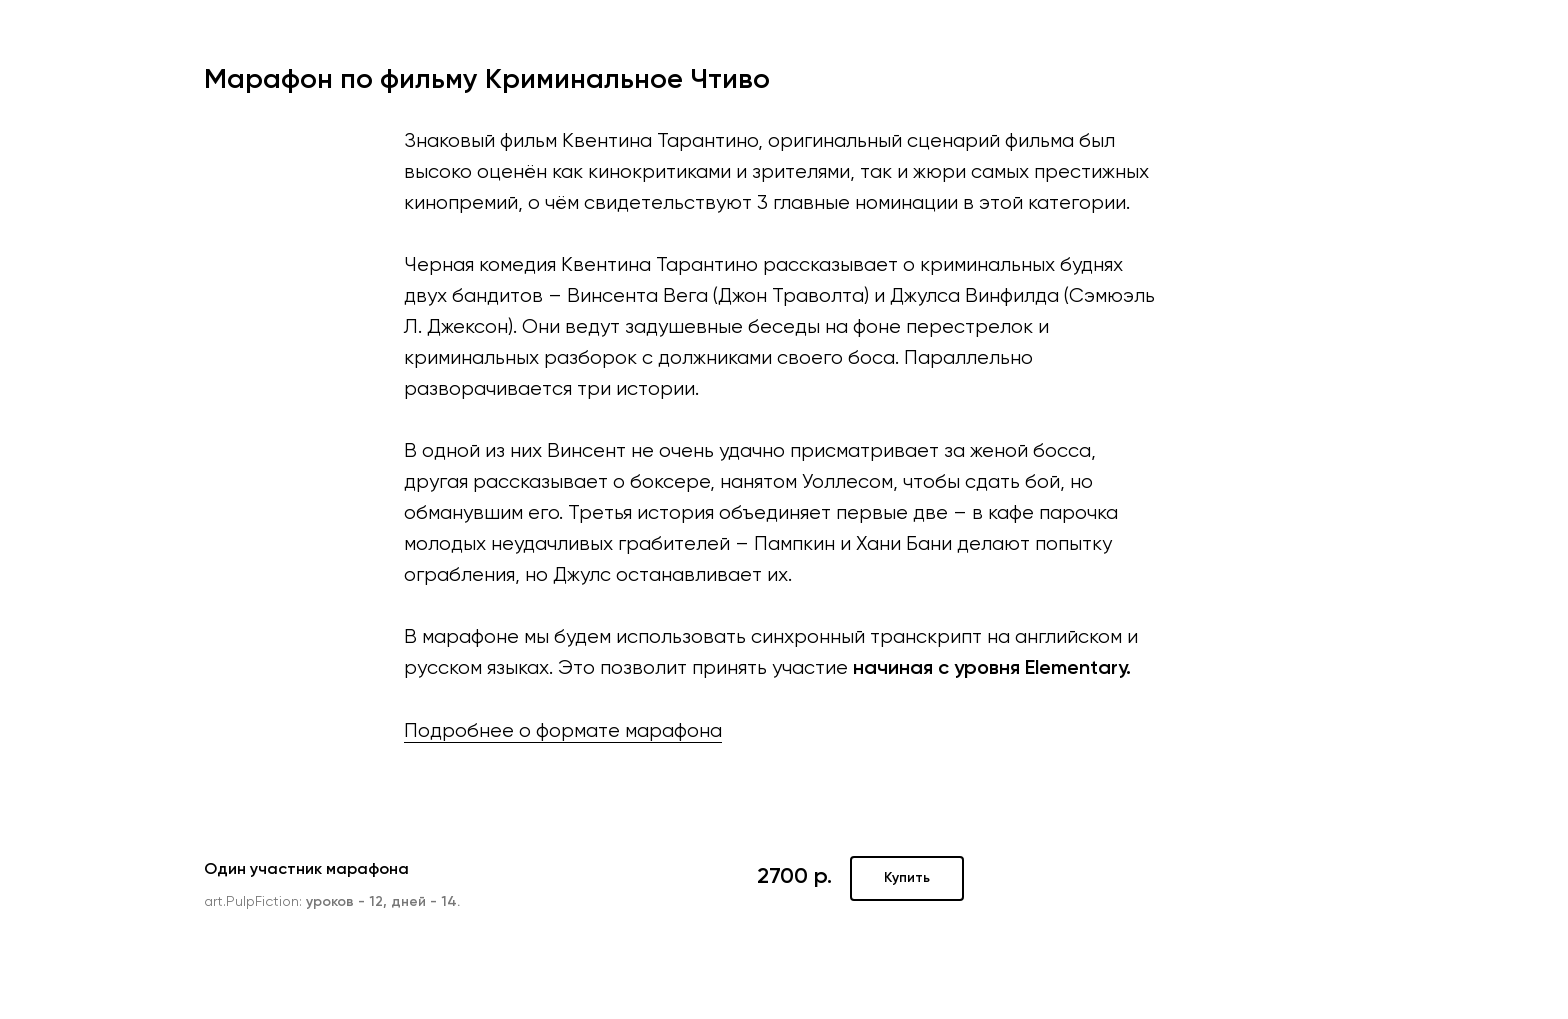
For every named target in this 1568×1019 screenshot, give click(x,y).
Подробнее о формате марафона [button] (563, 731)
